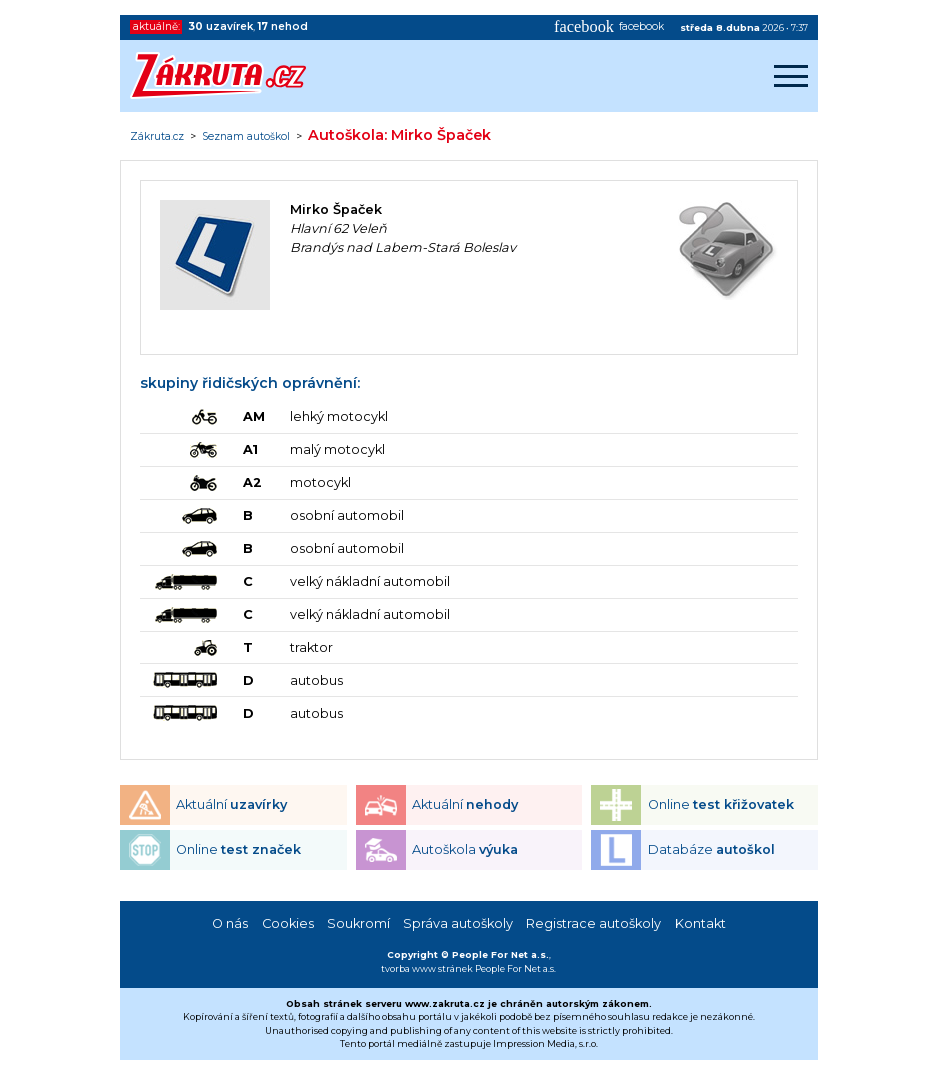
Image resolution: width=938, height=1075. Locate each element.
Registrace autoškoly (593, 923)
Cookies (288, 923)
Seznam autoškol (246, 137)
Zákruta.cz (157, 137)
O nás (230, 923)
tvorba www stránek (427, 968)
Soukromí (358, 923)
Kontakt (700, 923)
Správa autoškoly (458, 923)
